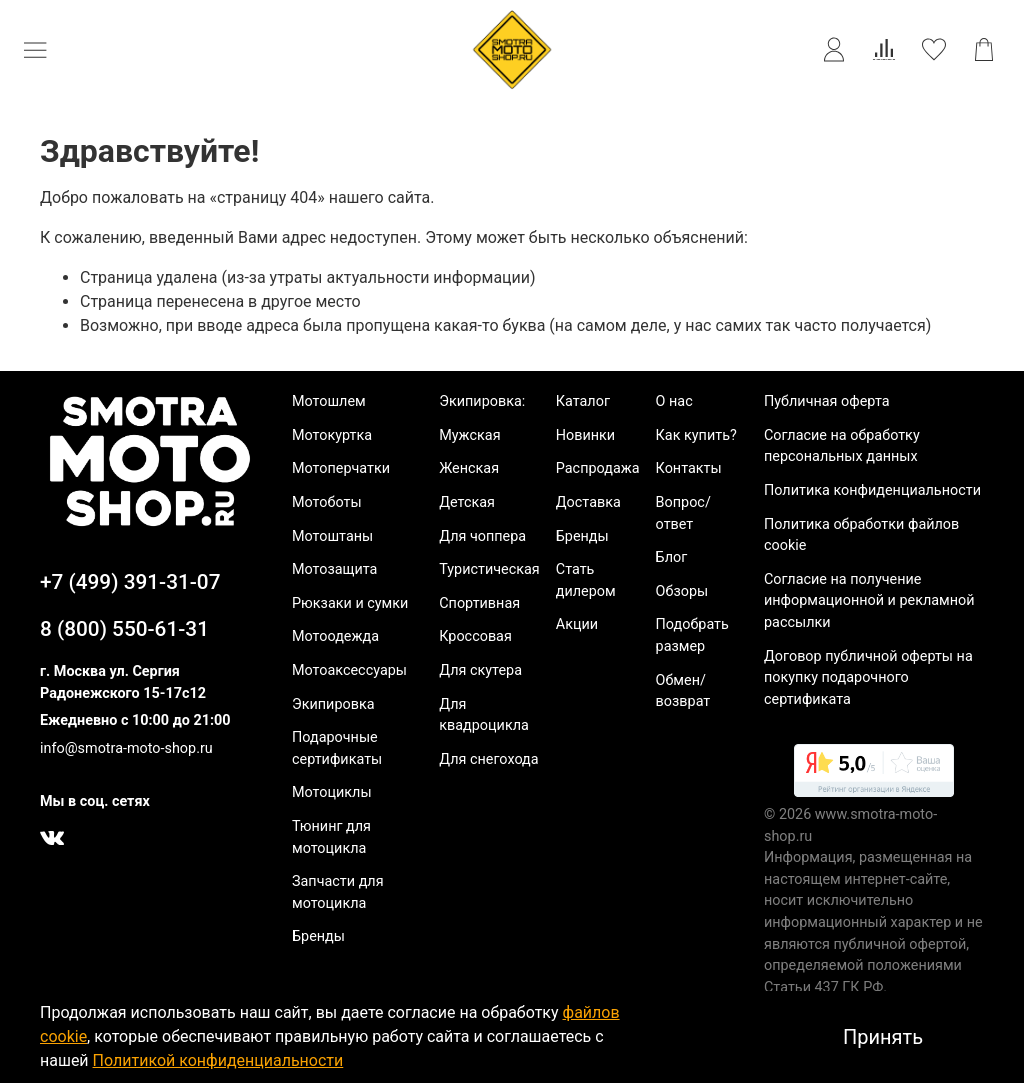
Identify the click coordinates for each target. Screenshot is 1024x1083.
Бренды (318, 936)
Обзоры (682, 591)
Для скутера (480, 670)
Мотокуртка (332, 435)
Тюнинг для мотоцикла (331, 837)
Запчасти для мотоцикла (338, 892)
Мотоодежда (335, 636)
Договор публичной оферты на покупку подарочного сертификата (868, 678)
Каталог (583, 401)
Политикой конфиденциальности (218, 1060)
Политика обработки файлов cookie (861, 535)
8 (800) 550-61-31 (124, 629)
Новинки (585, 435)
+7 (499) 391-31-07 (130, 582)
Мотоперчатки (341, 468)
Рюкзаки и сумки (350, 603)
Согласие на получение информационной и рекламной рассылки (869, 601)
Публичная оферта (827, 401)
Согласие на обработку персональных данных (842, 446)
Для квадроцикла (484, 715)
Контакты (689, 468)
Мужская (469, 435)
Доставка (588, 502)
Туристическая (489, 569)
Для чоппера (482, 536)
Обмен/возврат (683, 691)
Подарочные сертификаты (337, 748)
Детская (467, 502)
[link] (874, 774)
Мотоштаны (332, 536)
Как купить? (696, 435)
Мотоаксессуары (349, 670)
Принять (883, 1037)
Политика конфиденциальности (872, 490)
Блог (672, 557)
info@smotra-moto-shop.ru (126, 748)
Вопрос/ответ (683, 513)
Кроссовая (475, 636)
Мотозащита (334, 569)
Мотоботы (327, 502)
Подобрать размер (692, 635)
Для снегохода (488, 759)
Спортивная (479, 603)
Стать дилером (586, 580)
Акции (577, 624)
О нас (674, 401)
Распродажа (598, 468)
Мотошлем (329, 401)
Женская (469, 468)
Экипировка (333, 704)
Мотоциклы (332, 792)
